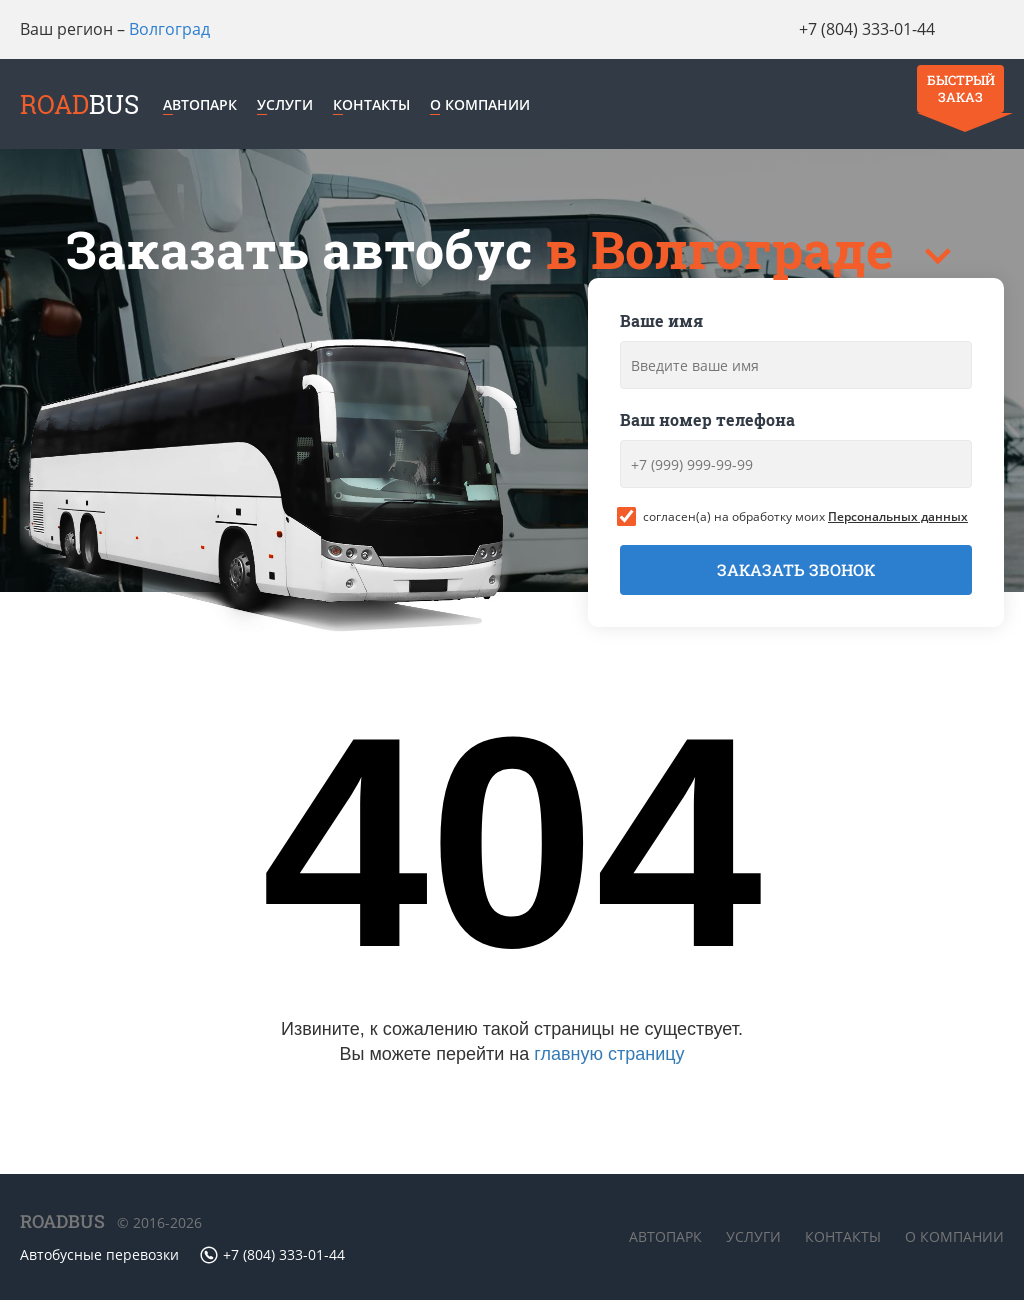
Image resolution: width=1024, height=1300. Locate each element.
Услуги (310, 107)
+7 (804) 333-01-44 (806, 29)
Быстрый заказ (955, 42)
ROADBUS (62, 1221)
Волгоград (169, 29)
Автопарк (225, 107)
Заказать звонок (796, 576)
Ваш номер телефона (707, 426)
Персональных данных (898, 523)
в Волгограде (726, 256)
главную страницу (609, 1061)
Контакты (396, 107)
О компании (505, 107)
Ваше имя (661, 327)
